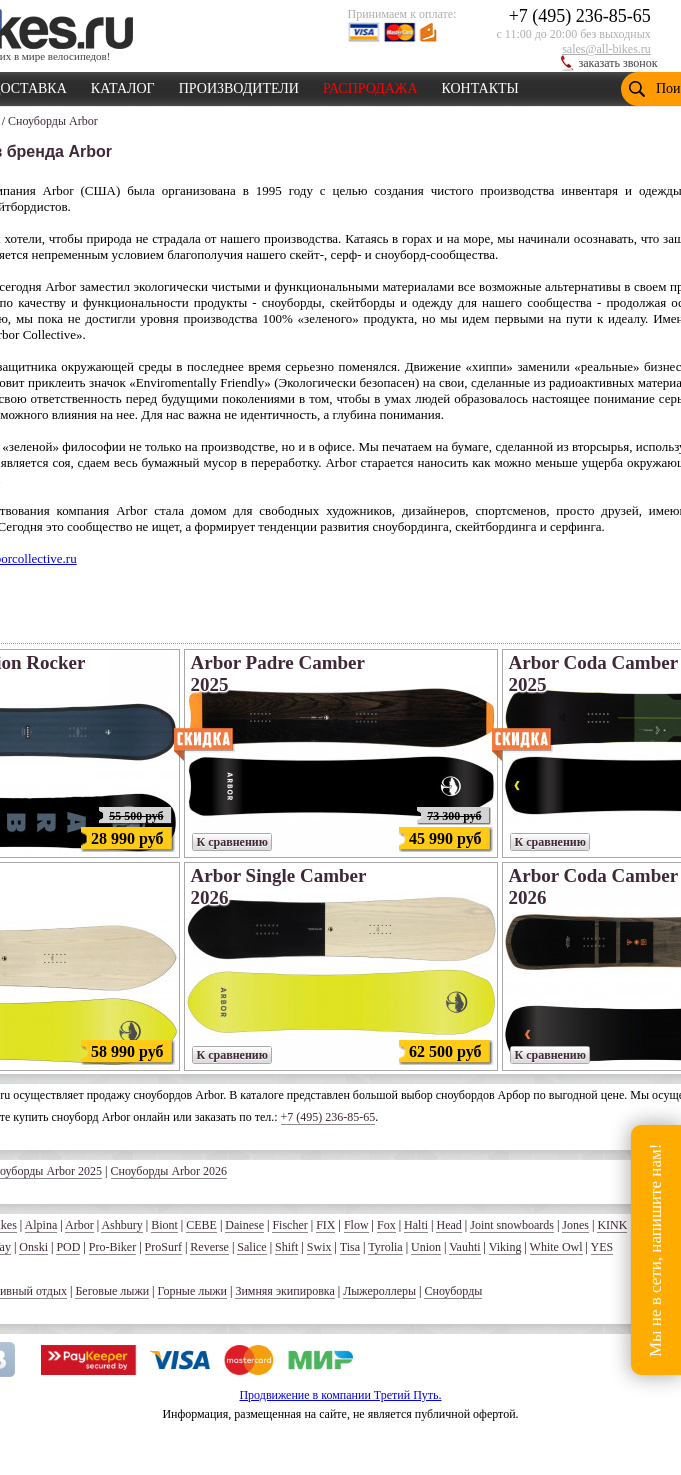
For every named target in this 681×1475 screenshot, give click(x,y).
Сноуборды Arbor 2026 (169, 1171)
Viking (505, 1247)
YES (602, 1247)
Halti (416, 1225)
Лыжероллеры (379, 1291)
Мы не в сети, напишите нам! (655, 1249)
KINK (612, 1225)
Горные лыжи (192, 1291)
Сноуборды (453, 1291)
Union (426, 1247)
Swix (319, 1247)
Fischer (289, 1225)
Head (448, 1225)
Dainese (244, 1225)
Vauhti (464, 1247)
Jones (575, 1225)
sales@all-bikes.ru (606, 49)
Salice (251, 1247)
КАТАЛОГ (123, 85)
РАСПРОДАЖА (370, 85)
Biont (164, 1225)
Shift (286, 1247)
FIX (325, 1225)
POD (68, 1247)
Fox (386, 1225)
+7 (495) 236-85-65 (580, 16)
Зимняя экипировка (284, 1291)
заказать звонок (618, 63)
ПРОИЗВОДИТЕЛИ (239, 85)
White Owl (556, 1247)
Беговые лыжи (112, 1291)
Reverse (209, 1247)
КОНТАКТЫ (480, 85)
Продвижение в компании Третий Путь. (340, 1395)
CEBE (201, 1225)
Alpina (41, 1225)
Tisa (350, 1247)
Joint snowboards (512, 1225)
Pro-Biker (112, 1247)
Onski (33, 1247)
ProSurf (163, 1247)
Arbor (79, 1225)
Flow (356, 1225)
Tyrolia (385, 1247)
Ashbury (121, 1225)
